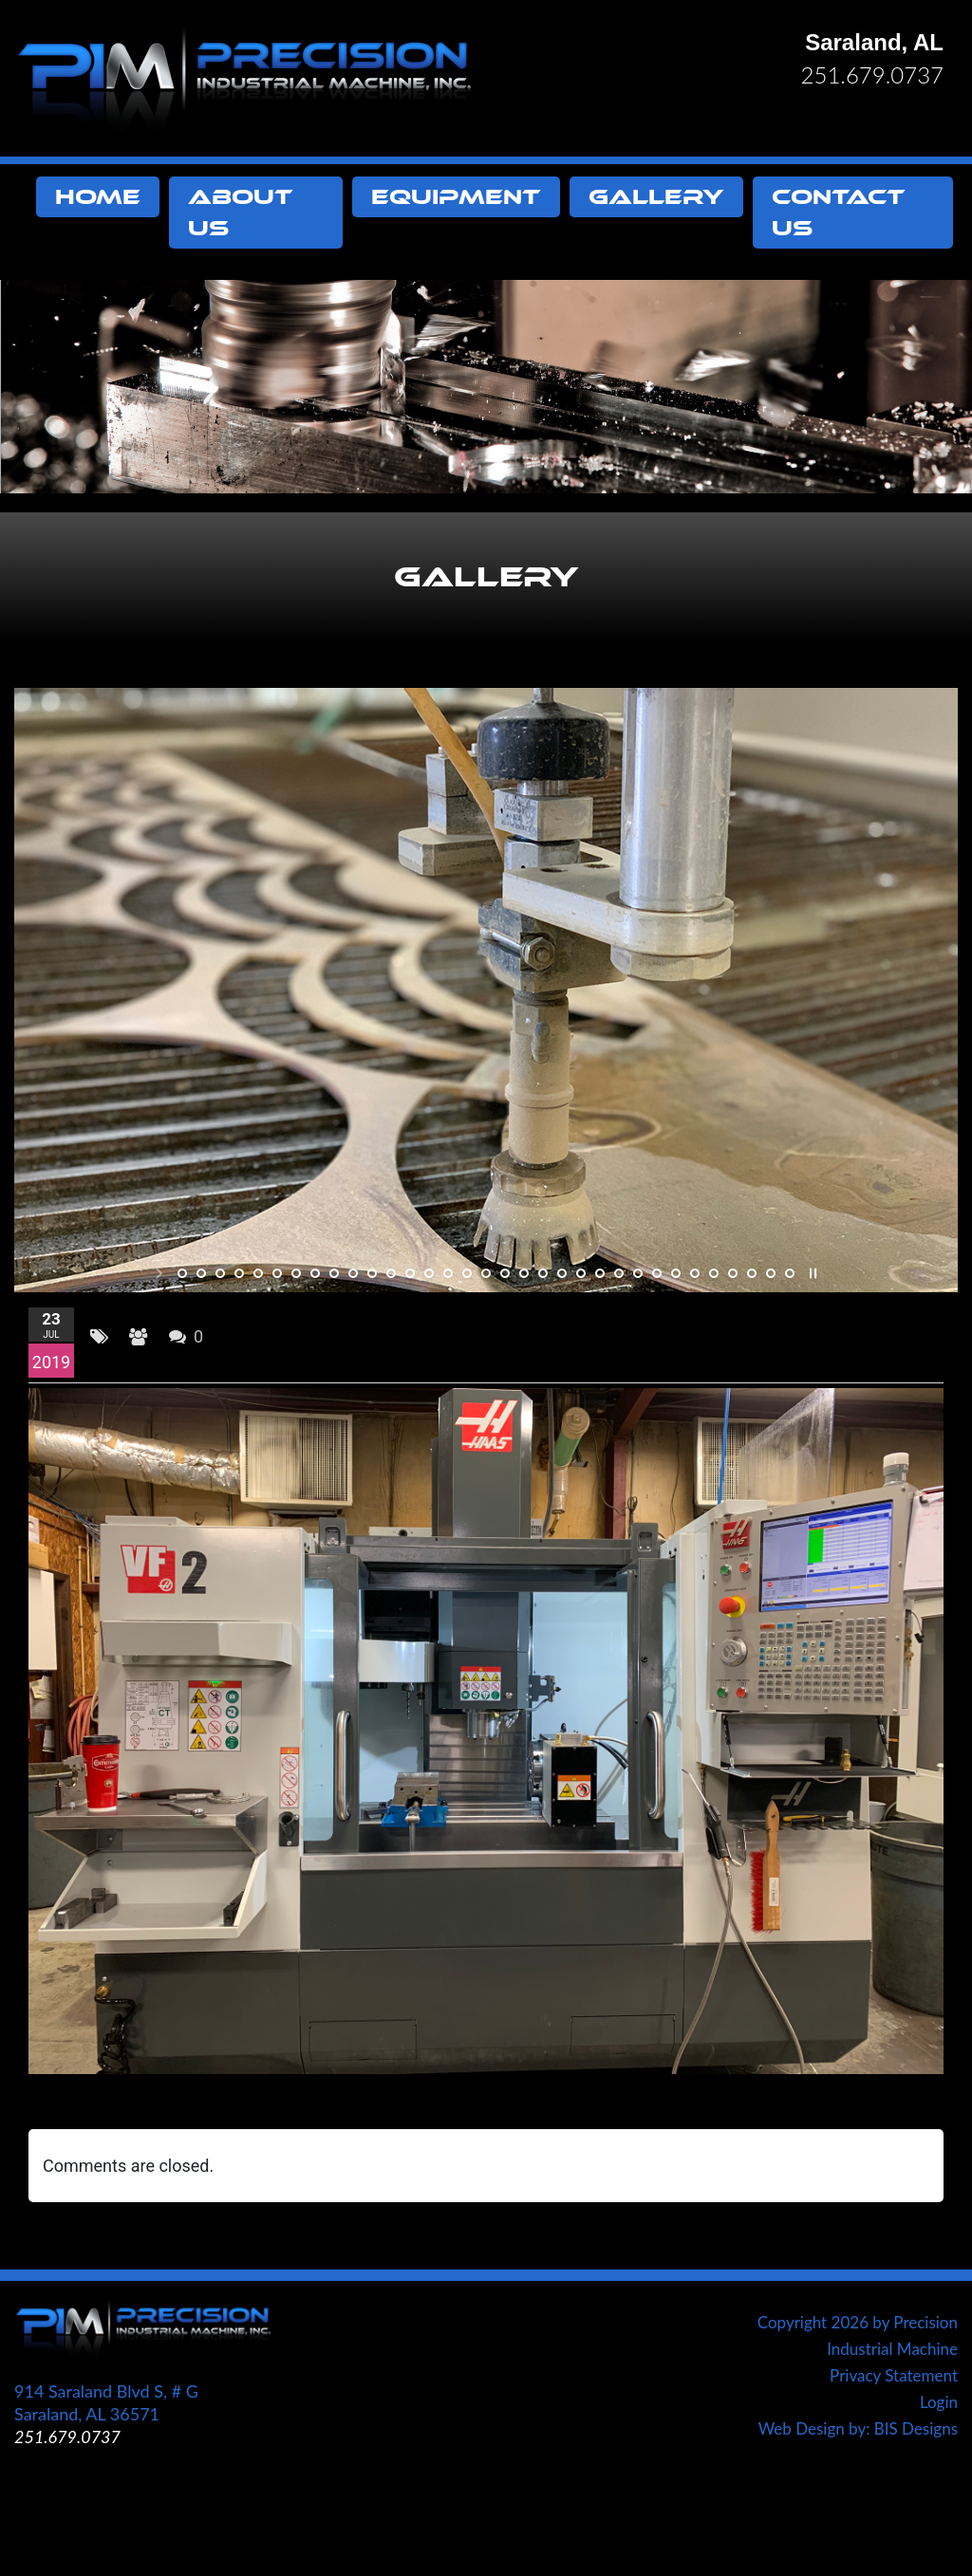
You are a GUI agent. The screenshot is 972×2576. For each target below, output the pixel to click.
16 (467, 1273)
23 (599, 1273)
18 (504, 1273)
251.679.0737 (872, 74)
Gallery (656, 197)
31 (751, 1273)
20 (542, 1273)
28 (694, 1273)
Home (97, 197)
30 (732, 1273)
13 (410, 1273)
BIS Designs (916, 2428)
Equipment (456, 197)
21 (561, 1273)
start (161, 1273)
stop (811, 1273)
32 (770, 1273)
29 (713, 1273)
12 (391, 1273)
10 (353, 1273)
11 (372, 1273)
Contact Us (839, 212)
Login (939, 2402)
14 (429, 1273)
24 (618, 1273)
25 (637, 1273)
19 (523, 1273)
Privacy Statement (894, 2375)
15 (448, 1273)
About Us (240, 212)
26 (656, 1273)
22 (580, 1273)
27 (675, 1273)
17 (486, 1273)
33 (789, 1273)
